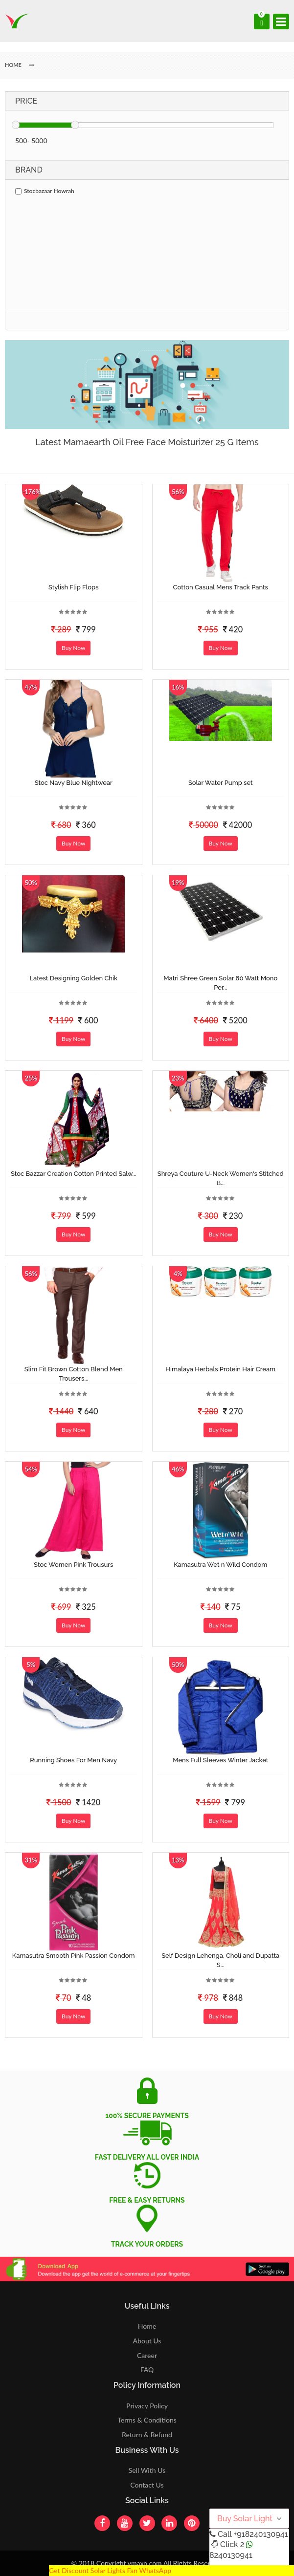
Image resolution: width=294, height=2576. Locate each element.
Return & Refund (147, 2434)
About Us (147, 2341)
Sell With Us (147, 2470)
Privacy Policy (147, 2406)
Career (147, 2355)
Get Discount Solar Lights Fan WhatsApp (110, 2570)
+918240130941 (260, 2534)
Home (147, 2326)
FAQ (147, 2369)
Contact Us (146, 2485)
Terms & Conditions (147, 2420)
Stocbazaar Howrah (44, 191)
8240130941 (230, 2555)
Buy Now (73, 647)
